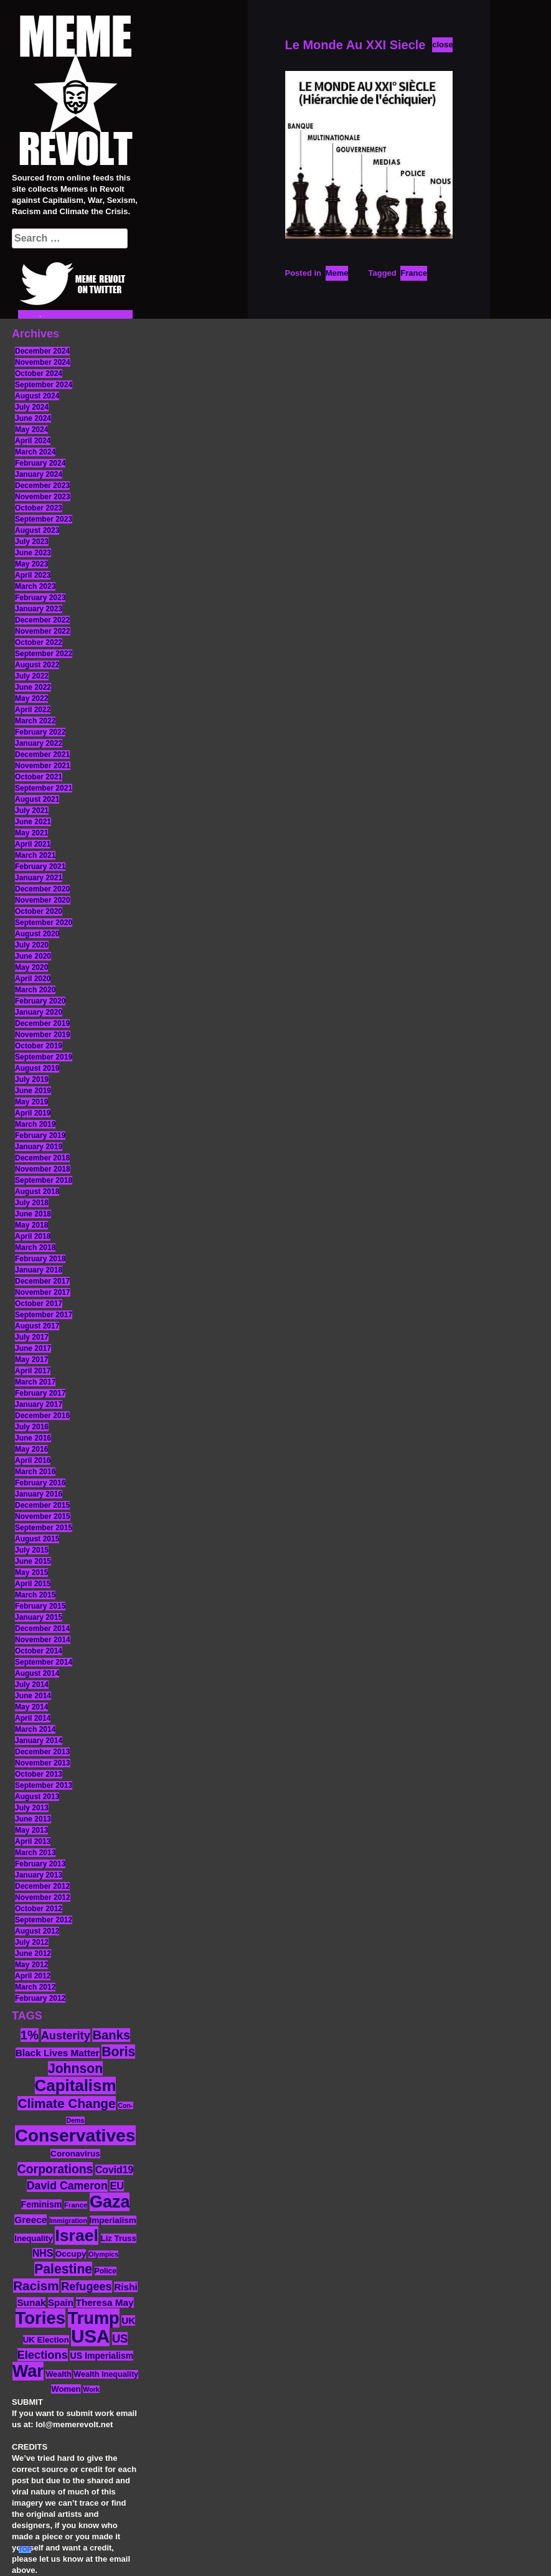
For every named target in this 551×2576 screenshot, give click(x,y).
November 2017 (42, 1292)
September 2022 (43, 653)
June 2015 (33, 1561)
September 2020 (43, 922)
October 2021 (38, 777)
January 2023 (38, 608)
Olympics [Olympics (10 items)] (103, 2254)
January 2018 (38, 1270)
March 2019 (35, 1124)
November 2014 (42, 1639)
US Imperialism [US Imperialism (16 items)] (101, 2356)
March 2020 (35, 989)
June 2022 (33, 687)
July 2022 (32, 676)
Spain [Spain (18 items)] (60, 2302)
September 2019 (43, 1057)
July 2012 (32, 1942)
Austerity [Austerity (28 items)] (65, 2035)
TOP (25, 2549)
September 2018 (43, 1180)
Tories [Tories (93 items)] (41, 2318)
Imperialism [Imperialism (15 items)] (113, 2220)
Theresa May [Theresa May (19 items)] (105, 2302)
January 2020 (38, 1012)
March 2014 (35, 1729)
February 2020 (40, 1001)
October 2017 (38, 1303)
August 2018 (37, 1191)
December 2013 (42, 1751)
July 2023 (32, 541)
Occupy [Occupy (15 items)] (71, 2254)
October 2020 (38, 911)
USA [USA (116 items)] (90, 2336)
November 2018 (42, 1169)
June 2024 (33, 418)
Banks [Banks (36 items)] (111, 2035)
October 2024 (38, 373)
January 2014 (38, 1740)
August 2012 (37, 1931)
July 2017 (32, 1337)
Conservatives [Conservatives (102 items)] (75, 2135)
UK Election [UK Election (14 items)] (46, 2339)
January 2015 (38, 1617)
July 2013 (32, 1807)
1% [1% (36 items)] (30, 2035)
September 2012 (43, 1920)
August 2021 (37, 799)
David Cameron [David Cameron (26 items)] (67, 2185)
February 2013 (40, 1863)
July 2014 (32, 1684)
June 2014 (33, 1695)
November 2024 (42, 362)
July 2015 (32, 1550)
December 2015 (42, 1505)
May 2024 (31, 429)
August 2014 (37, 1673)
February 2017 (40, 1393)
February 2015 (40, 1606)
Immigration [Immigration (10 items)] (68, 2220)
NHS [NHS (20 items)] (42, 2253)
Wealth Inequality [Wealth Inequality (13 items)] (105, 2374)
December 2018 (42, 1158)
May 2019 (31, 1102)
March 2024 (35, 452)
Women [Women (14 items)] (65, 2389)
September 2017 (43, 1314)
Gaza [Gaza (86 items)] (110, 2202)
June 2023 (33, 552)
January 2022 (38, 743)
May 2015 (31, 1572)
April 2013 (32, 1841)
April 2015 (32, 1583)
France (413, 273)
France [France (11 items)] (75, 2205)
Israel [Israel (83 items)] (76, 2235)
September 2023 (43, 519)
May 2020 (31, 967)
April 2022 (32, 709)
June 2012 (33, 1953)
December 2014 (42, 1628)
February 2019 (40, 1135)
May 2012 (31, 1964)
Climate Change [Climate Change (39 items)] (66, 2103)
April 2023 (32, 575)
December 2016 (42, 1415)
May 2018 (31, 1225)
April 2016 (32, 1460)
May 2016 (31, 1449)
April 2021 (32, 844)
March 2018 (35, 1247)
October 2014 (38, 1651)
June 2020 (33, 956)
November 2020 (42, 900)
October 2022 (38, 642)
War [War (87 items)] (28, 2371)
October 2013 (38, 1774)
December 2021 (42, 754)
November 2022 (42, 631)
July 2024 (32, 407)
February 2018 (40, 1258)
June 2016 (33, 1438)
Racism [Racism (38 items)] (36, 2285)
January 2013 (38, 1875)
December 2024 (42, 351)
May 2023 (31, 564)
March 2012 (35, 1987)
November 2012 (42, 1897)
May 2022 (31, 698)
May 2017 (31, 1359)
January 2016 (38, 1494)
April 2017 (32, 1370)
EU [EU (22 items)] (117, 2185)
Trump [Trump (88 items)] (94, 2318)
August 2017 (37, 1326)
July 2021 (32, 810)
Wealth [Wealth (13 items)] (58, 2374)
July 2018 (32, 1202)
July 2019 (32, 1079)
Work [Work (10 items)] (91, 2389)
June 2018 (33, 1214)
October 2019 (38, 1045)
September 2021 (43, 788)
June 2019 (33, 1090)
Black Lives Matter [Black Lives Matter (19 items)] (58, 2052)
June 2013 (33, 1819)
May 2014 (31, 1707)
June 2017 (33, 1348)
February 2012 (40, 1998)
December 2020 (42, 889)
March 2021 (35, 855)
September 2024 (43, 384)
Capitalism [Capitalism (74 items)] (75, 2085)
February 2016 (40, 1482)
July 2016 (32, 1426)
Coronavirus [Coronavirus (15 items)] (75, 2153)
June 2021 (33, 821)
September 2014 (43, 1662)
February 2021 (40, 866)
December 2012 (42, 1886)
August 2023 (37, 530)
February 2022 (40, 732)
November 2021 (42, 765)
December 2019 (42, 1023)
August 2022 (37, 664)
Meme (337, 273)
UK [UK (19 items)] (128, 2320)
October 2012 (38, 1908)
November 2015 (42, 1516)
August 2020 (37, 933)
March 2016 (35, 1471)
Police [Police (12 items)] (105, 2271)
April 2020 (32, 978)
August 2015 (37, 1539)
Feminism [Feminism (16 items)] (41, 2204)
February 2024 (40, 463)
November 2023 (42, 496)
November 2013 (42, 1763)
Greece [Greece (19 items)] (30, 2219)
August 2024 (37, 396)
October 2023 (38, 508)
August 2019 (37, 1068)
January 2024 (38, 474)
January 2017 (38, 1404)
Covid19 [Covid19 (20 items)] (114, 2170)
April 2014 (32, 1718)
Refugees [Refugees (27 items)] (86, 2286)
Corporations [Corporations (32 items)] (55, 2169)
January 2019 (38, 1146)
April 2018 (32, 1236)
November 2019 (42, 1034)
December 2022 (42, 620)
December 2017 (42, 1281)
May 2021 (31, 833)
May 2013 (31, 1830)
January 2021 (38, 877)
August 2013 (37, 1796)
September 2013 (43, 1785)
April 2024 (32, 440)
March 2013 (35, 1852)
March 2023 (35, 586)
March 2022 (35, 721)
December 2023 (42, 485)
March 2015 (35, 1595)
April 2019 (32, 1113)
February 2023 (40, 597)
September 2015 (43, 1527)
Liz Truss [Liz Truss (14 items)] (118, 2238)
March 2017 (35, 1382)
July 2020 (32, 945)
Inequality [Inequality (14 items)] (33, 2238)
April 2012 (32, 1976)
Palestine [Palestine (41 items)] (63, 2269)
